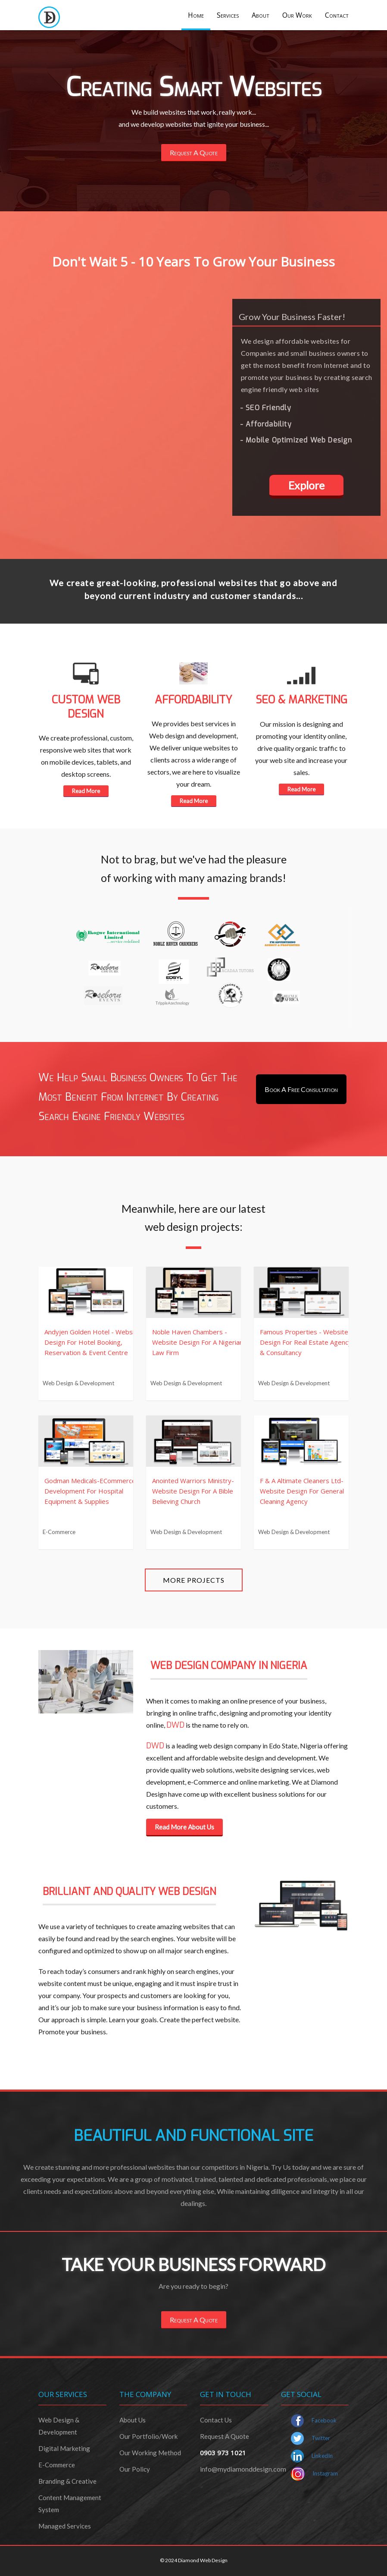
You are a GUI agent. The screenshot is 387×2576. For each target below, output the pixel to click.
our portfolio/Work (148, 2436)
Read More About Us (184, 1827)
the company (145, 2394)
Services (228, 15)
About (260, 15)
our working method (150, 2453)
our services (62, 2394)
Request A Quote (194, 152)
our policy (134, 2469)
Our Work (297, 15)
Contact (337, 15)
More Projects (194, 1580)
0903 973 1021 (223, 2452)
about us (132, 2420)
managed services (64, 2526)
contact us (216, 2420)
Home (196, 15)
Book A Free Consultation (301, 1089)
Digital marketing (64, 2448)
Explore (306, 485)
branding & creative (67, 2481)
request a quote (224, 2436)
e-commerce (56, 2465)
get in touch (225, 2394)
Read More (86, 791)
